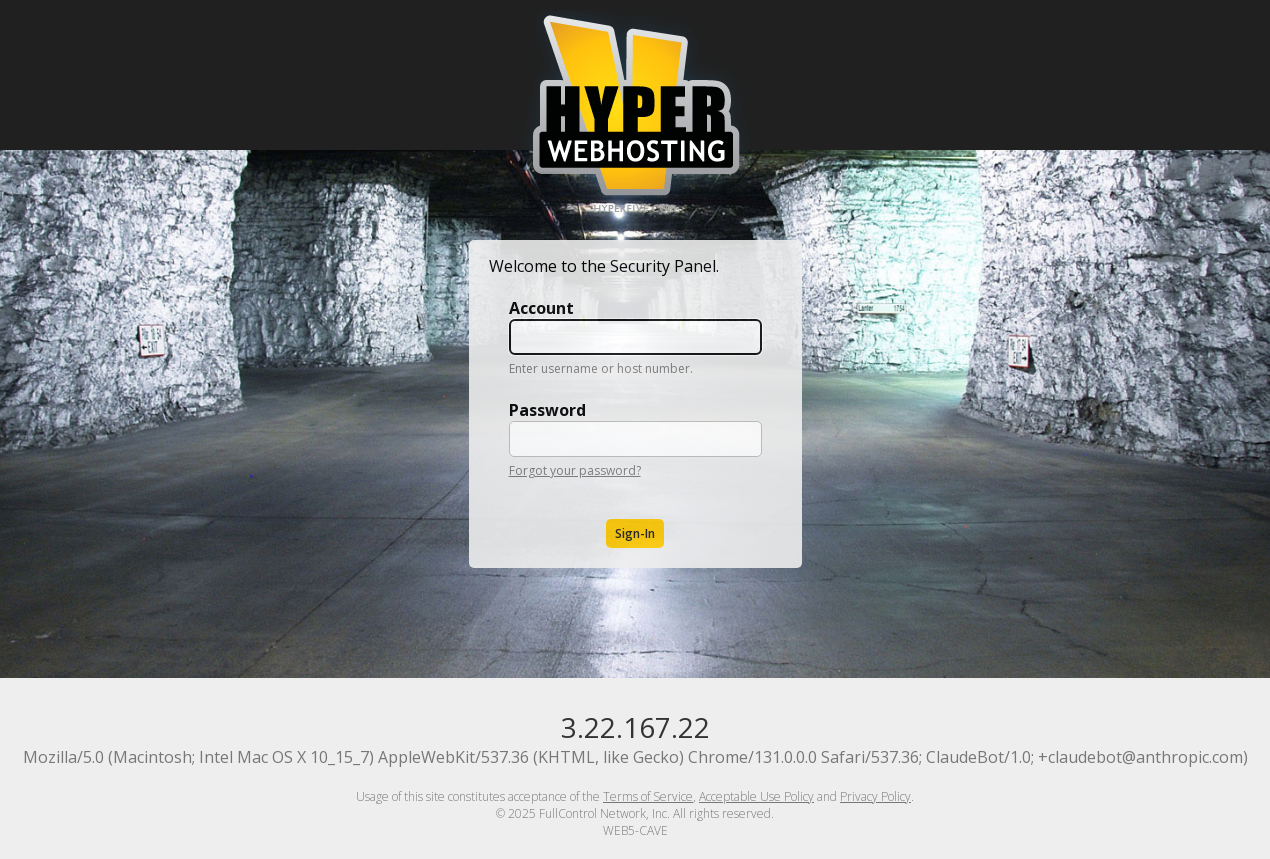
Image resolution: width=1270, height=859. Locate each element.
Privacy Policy (875, 796)
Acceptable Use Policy (756, 796)
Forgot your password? (575, 470)
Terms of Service (648, 796)
